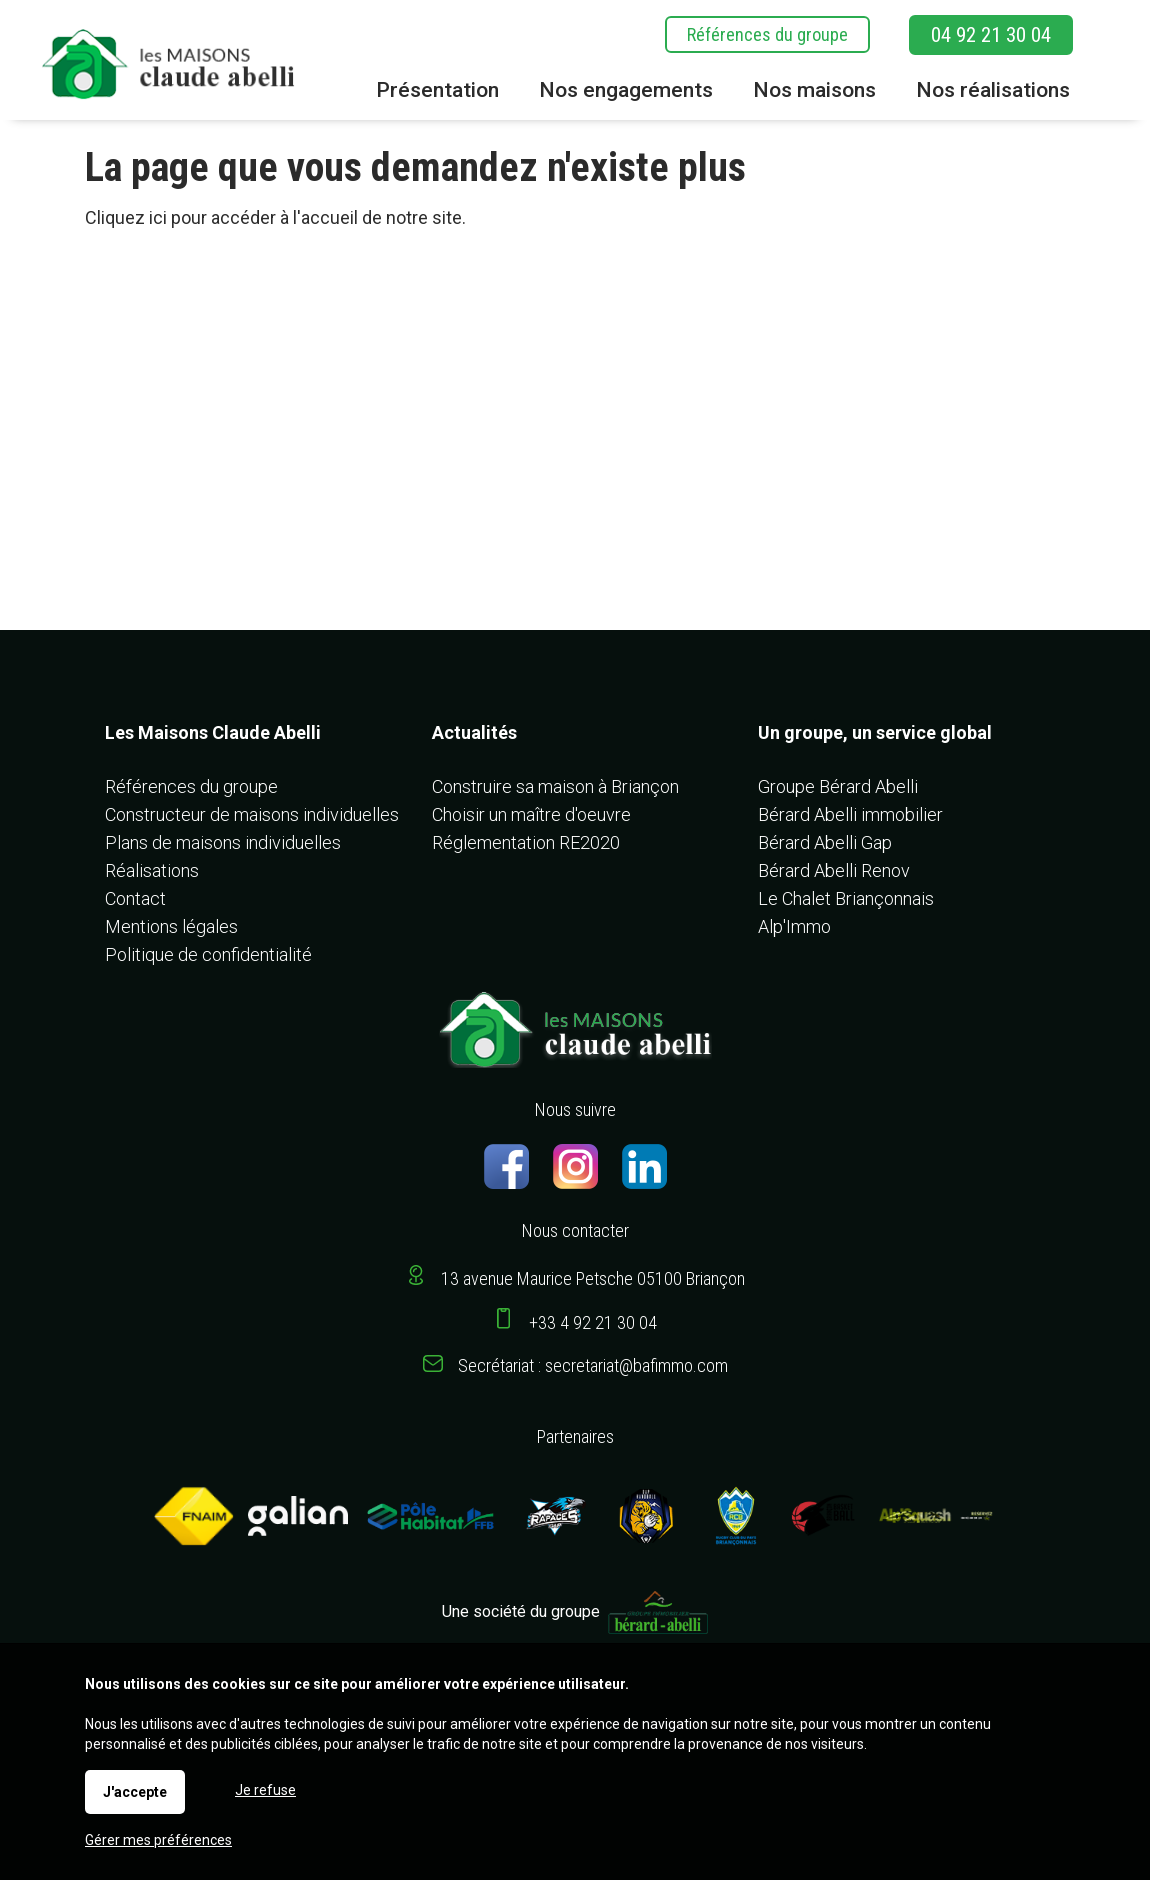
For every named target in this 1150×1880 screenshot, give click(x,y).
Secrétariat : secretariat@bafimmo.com (593, 1365)
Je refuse (265, 1790)
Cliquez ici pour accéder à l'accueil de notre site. (275, 217)
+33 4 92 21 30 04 (593, 1322)
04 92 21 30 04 (991, 35)
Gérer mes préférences (158, 1840)
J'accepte (135, 1792)
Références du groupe (767, 34)
